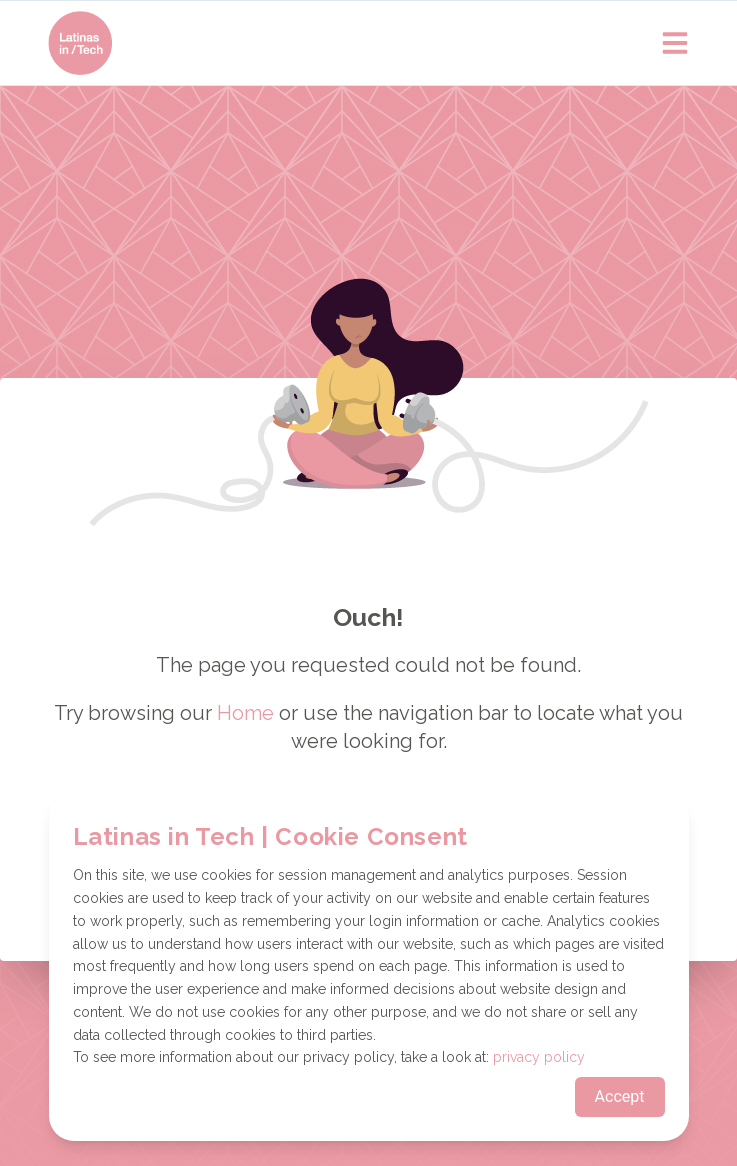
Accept (620, 1096)
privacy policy (539, 1057)
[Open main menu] (675, 43)
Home (245, 713)
